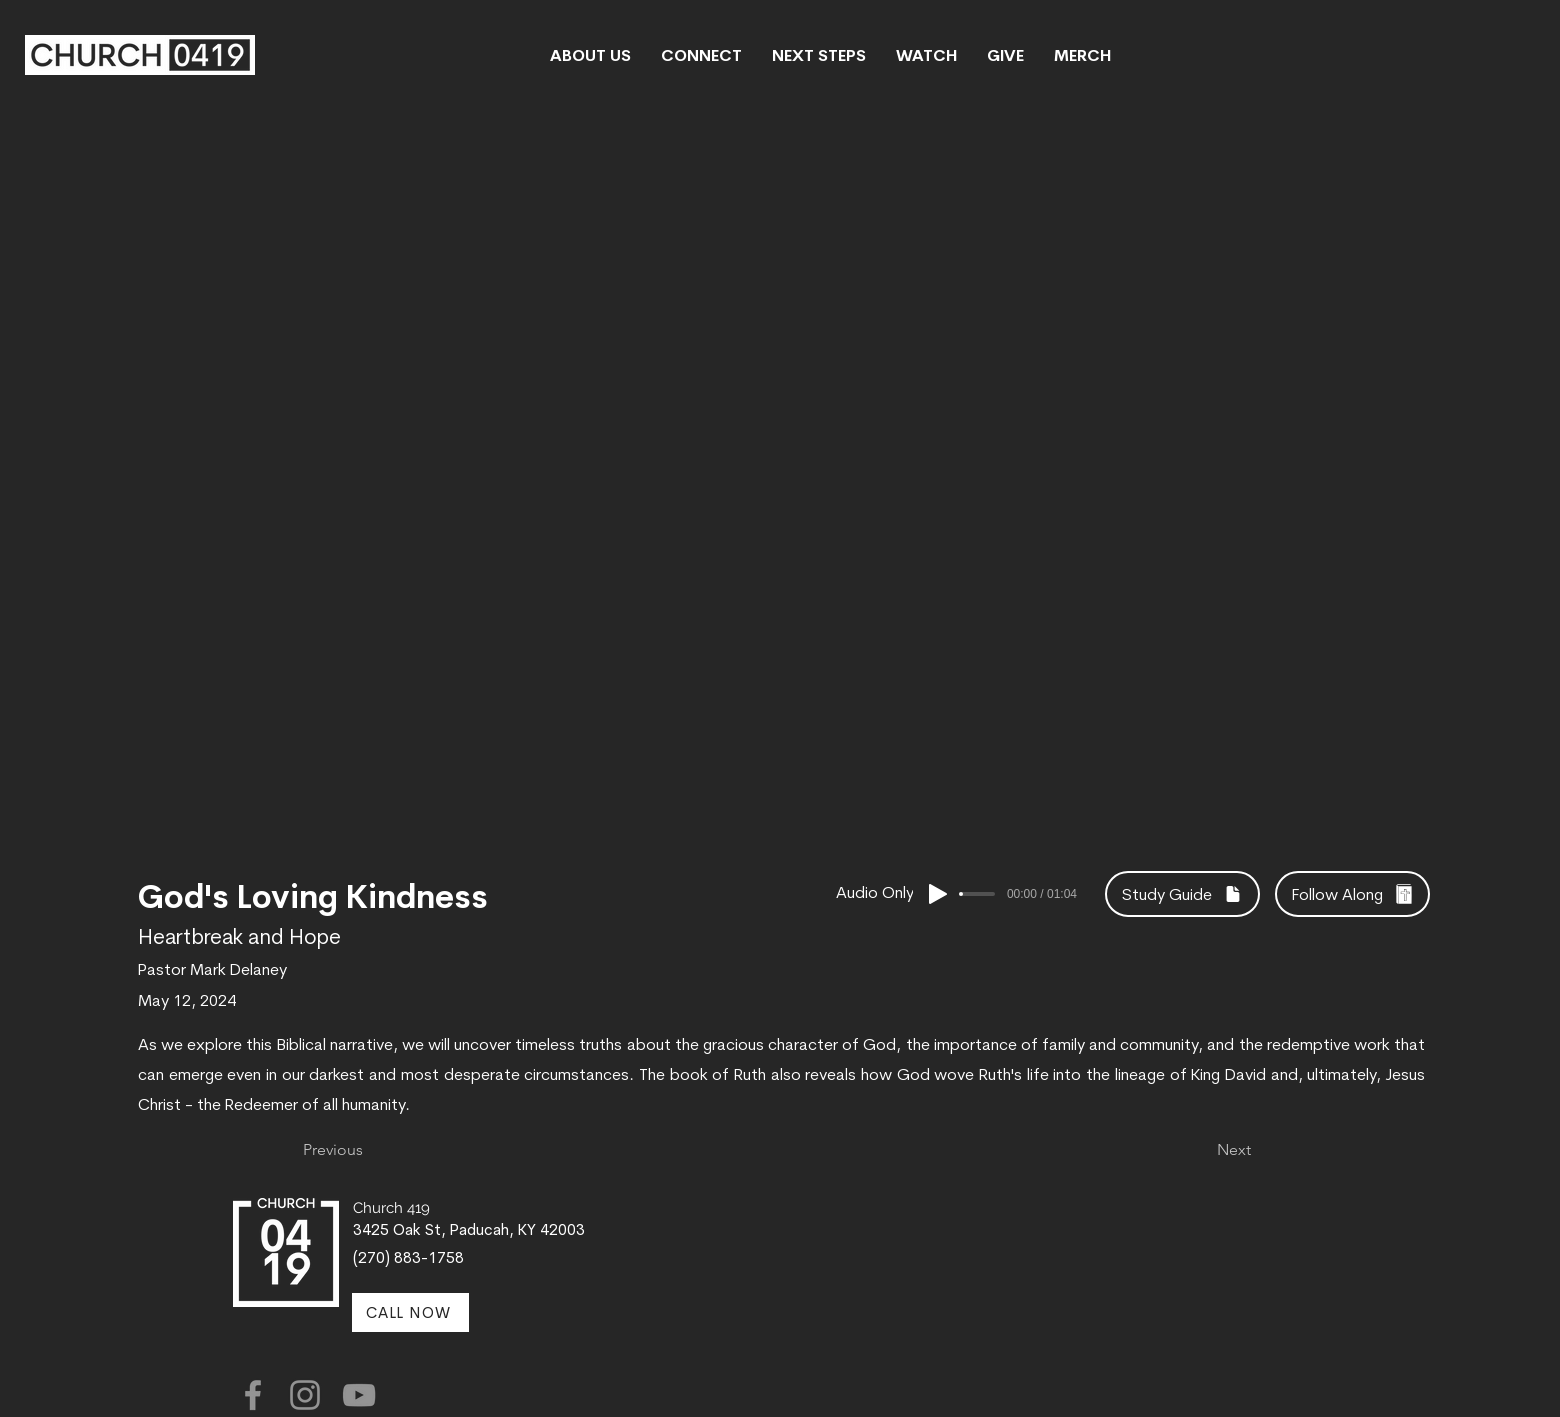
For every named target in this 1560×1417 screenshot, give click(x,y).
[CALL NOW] (410, 1312)
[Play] (938, 894)
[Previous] (369, 1150)
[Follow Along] (1352, 894)
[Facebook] (253, 1395)
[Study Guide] (1182, 894)
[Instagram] (305, 1395)
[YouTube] (359, 1395)
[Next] (1201, 1150)
